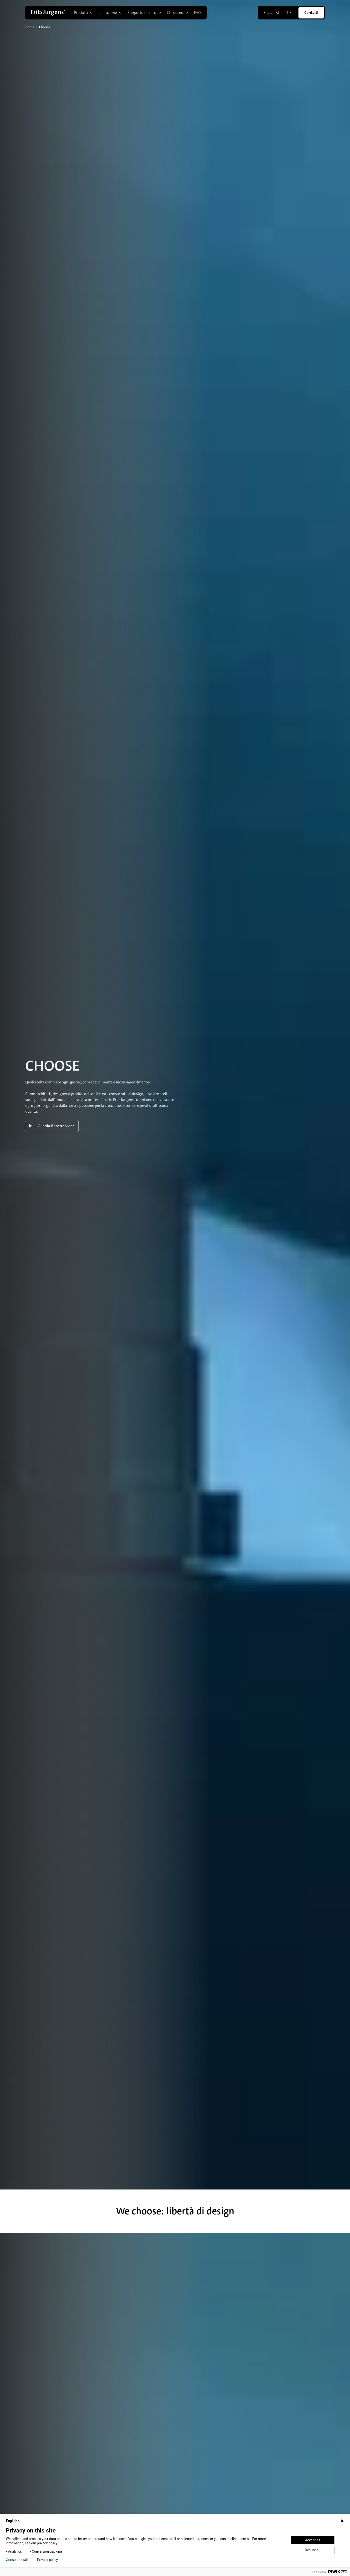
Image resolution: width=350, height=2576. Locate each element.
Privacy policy (47, 2560)
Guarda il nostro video (52, 1125)
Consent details (17, 2560)
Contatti (311, 12)
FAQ (197, 12)
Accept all (312, 2540)
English (13, 2521)
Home (29, 27)
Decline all (312, 2550)
